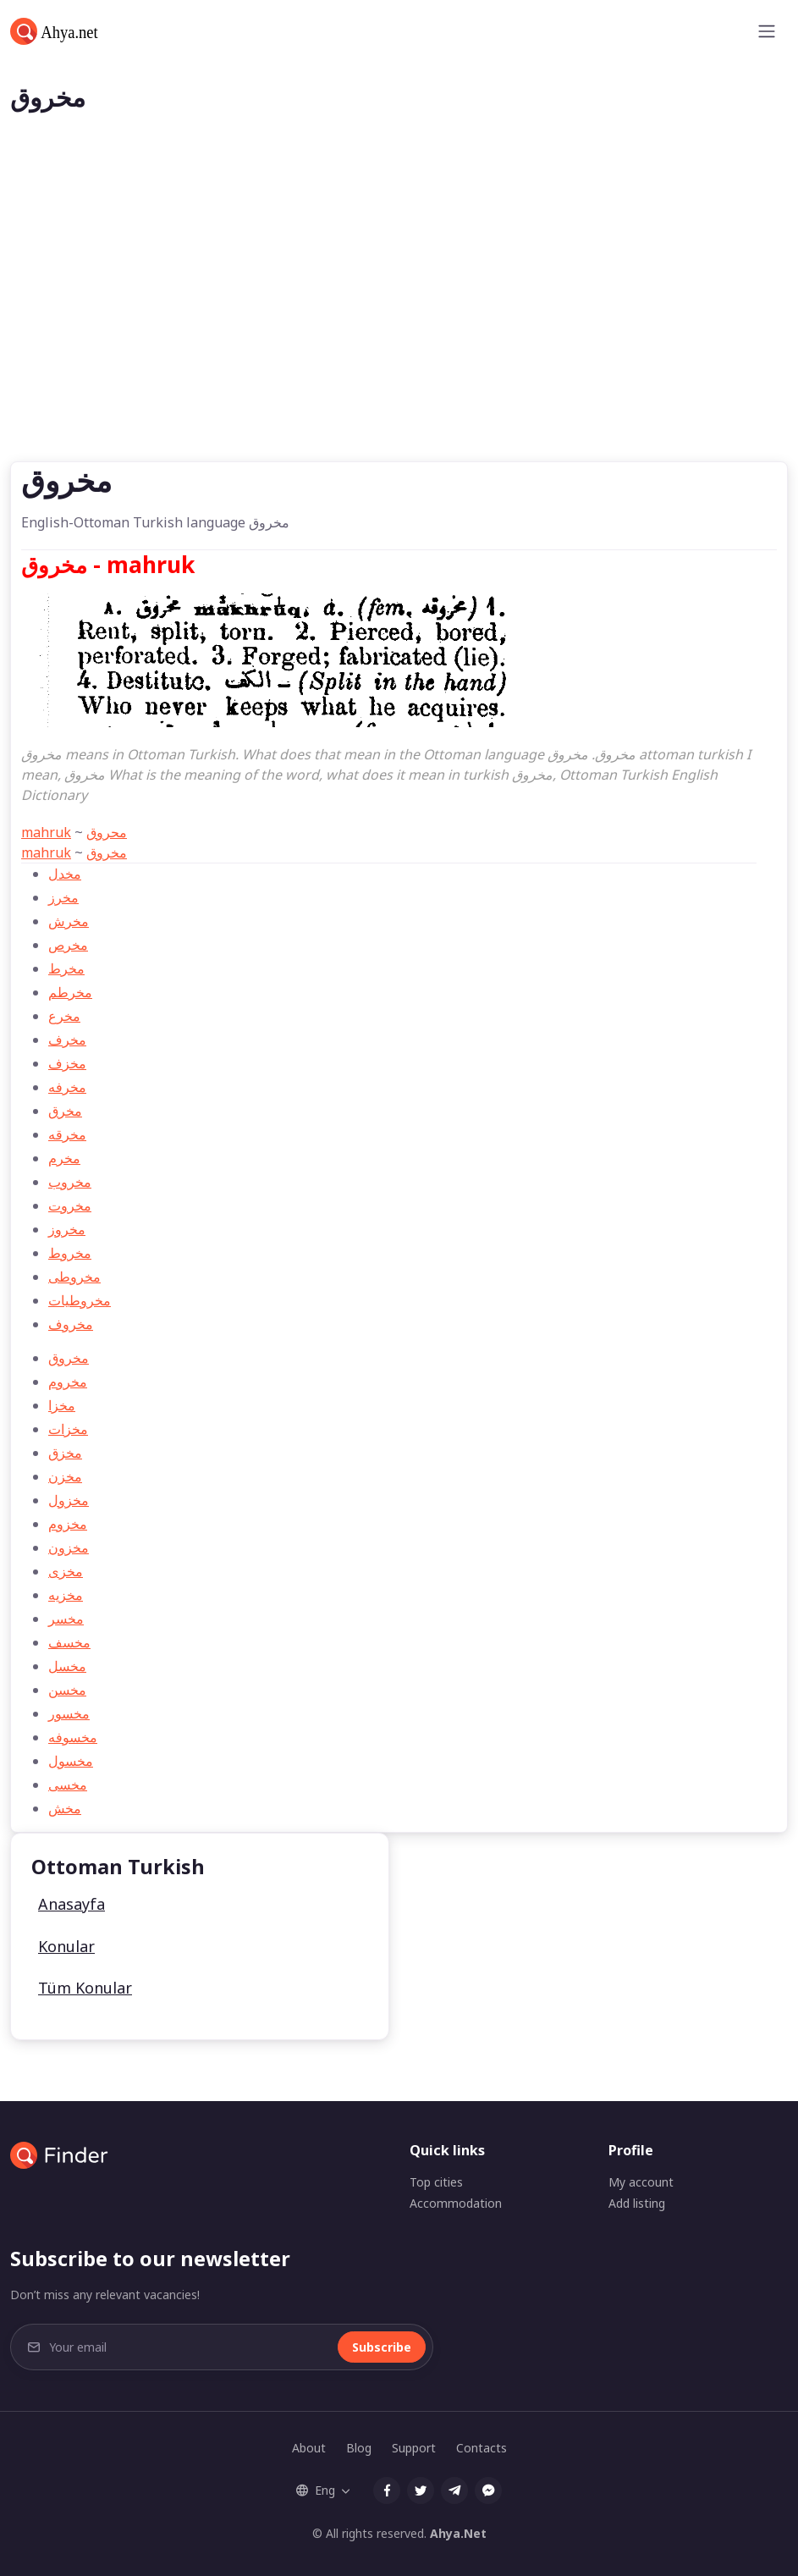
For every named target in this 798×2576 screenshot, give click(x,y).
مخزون (68, 1547)
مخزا (61, 1405)
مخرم (64, 1158)
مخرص (68, 944)
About (309, 2448)
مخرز (63, 897)
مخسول (70, 1760)
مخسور (69, 1713)
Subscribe (381, 2347)
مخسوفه (72, 1737)
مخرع (64, 1016)
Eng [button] (315, 2490)
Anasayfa (71, 1904)
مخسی (67, 1784)
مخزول (68, 1500)
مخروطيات (79, 1300)
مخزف (67, 1063)
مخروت (69, 1205)
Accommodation (456, 2203)
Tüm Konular (85, 1988)
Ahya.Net (458, 2533)
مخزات (68, 1429)
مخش (64, 1808)
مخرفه (67, 1087)
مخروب (69, 1181)
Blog (358, 2448)
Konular (66, 1946)
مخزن (65, 1476)
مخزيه (65, 1595)
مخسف (69, 1642)
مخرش (68, 921)
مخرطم (70, 992)
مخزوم (67, 1523)
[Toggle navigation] (767, 31)
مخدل (64, 873)
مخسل (67, 1666)
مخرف (67, 1039)
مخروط (69, 1253)
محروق (106, 832)
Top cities (436, 2182)
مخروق (106, 852)
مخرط (66, 968)
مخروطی (74, 1276)
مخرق (65, 1110)
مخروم (67, 1381)
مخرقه (67, 1134)
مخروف (70, 1324)
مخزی (65, 1571)
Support (414, 2448)
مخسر (66, 1618)
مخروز (66, 1229)
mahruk (46, 832)
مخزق (65, 1452)
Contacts (481, 2448)
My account (641, 2182)
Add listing (636, 2203)
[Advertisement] (399, 334)
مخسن (67, 1689)
